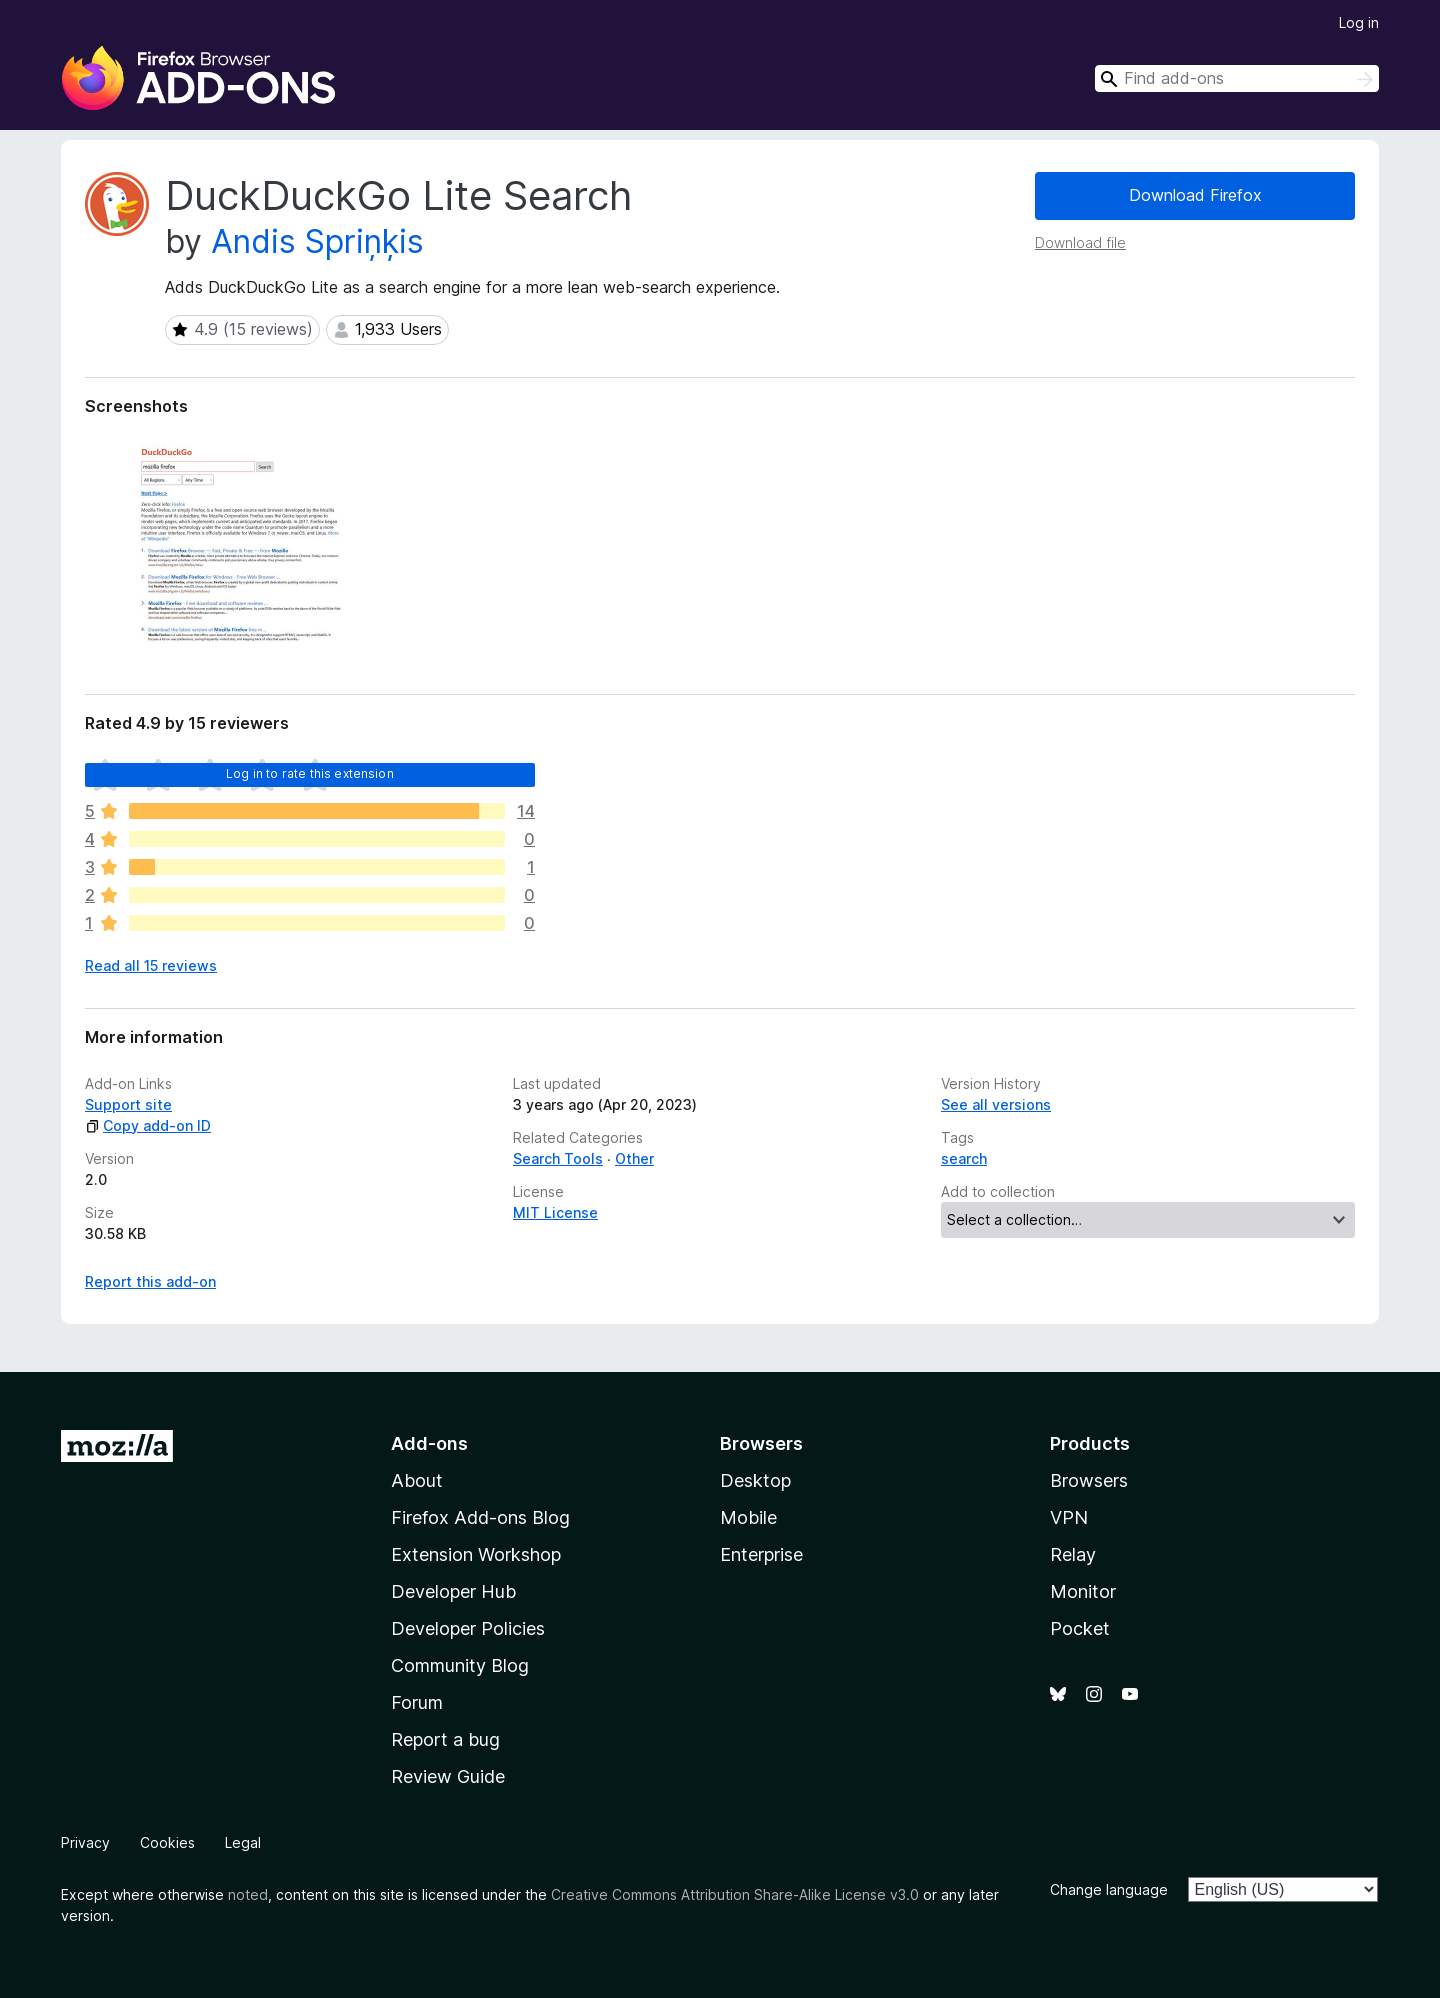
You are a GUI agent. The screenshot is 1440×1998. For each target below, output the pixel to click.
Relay (1073, 1554)
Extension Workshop (476, 1554)
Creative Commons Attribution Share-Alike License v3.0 (735, 1894)
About (417, 1480)
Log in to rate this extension (310, 773)
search (964, 1158)
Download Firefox (1195, 195)
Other (634, 1158)
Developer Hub (453, 1591)
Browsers (1089, 1480)
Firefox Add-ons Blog (480, 1517)
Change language (1109, 1889)
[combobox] (1237, 78)
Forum (417, 1702)
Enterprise (761, 1554)
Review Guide (448, 1776)
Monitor (1083, 1591)
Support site (128, 1104)
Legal (243, 1842)
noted (248, 1894)
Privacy (85, 1842)
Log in (1359, 22)
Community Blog (460, 1665)
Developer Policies (468, 1628)
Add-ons (429, 1443)
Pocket (1080, 1628)
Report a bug (445, 1739)
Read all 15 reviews (151, 965)
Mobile (748, 1517)
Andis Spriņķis (317, 241)
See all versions (996, 1104)
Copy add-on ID (148, 1125)
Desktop (755, 1480)
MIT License (555, 1212)
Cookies (167, 1842)
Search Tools (558, 1158)
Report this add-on (150, 1281)
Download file (1080, 242)
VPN (1069, 1517)
